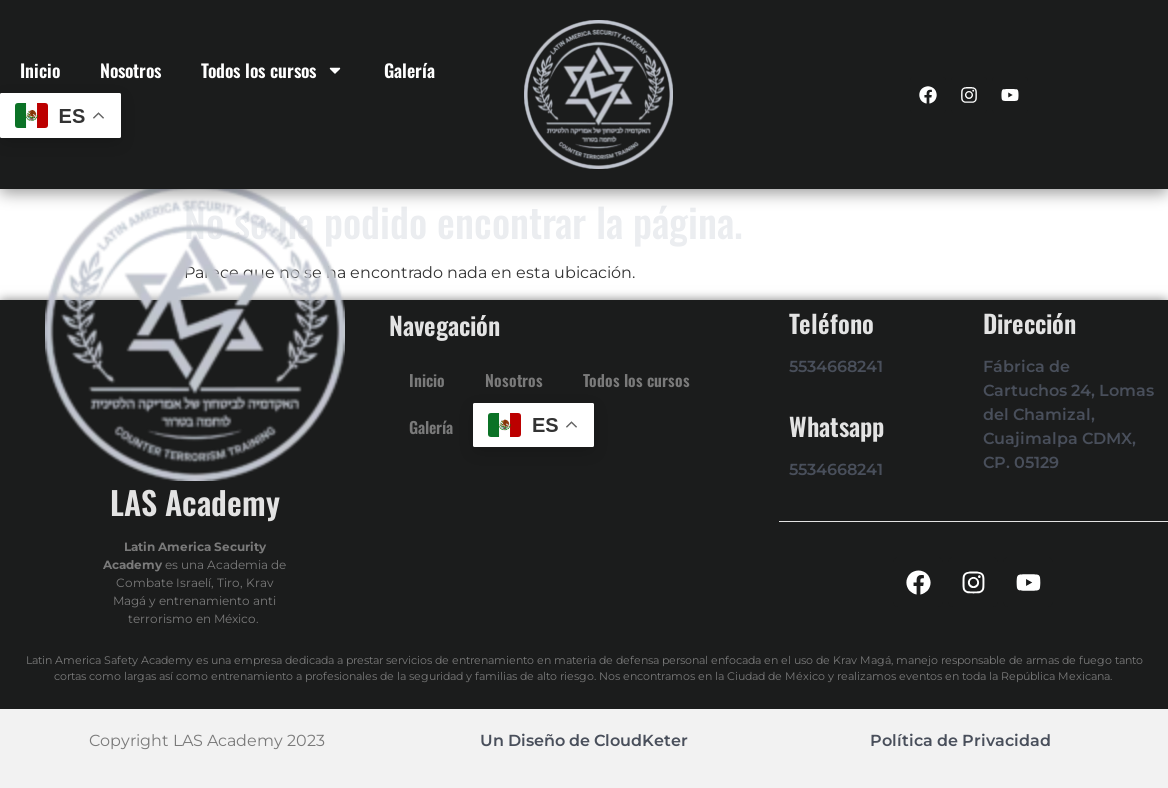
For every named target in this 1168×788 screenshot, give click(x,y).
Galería (409, 70)
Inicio (40, 70)
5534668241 (836, 366)
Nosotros (130, 70)
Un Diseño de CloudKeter (584, 740)
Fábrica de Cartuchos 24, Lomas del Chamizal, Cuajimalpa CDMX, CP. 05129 (1068, 414)
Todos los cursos (272, 70)
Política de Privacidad (960, 740)
